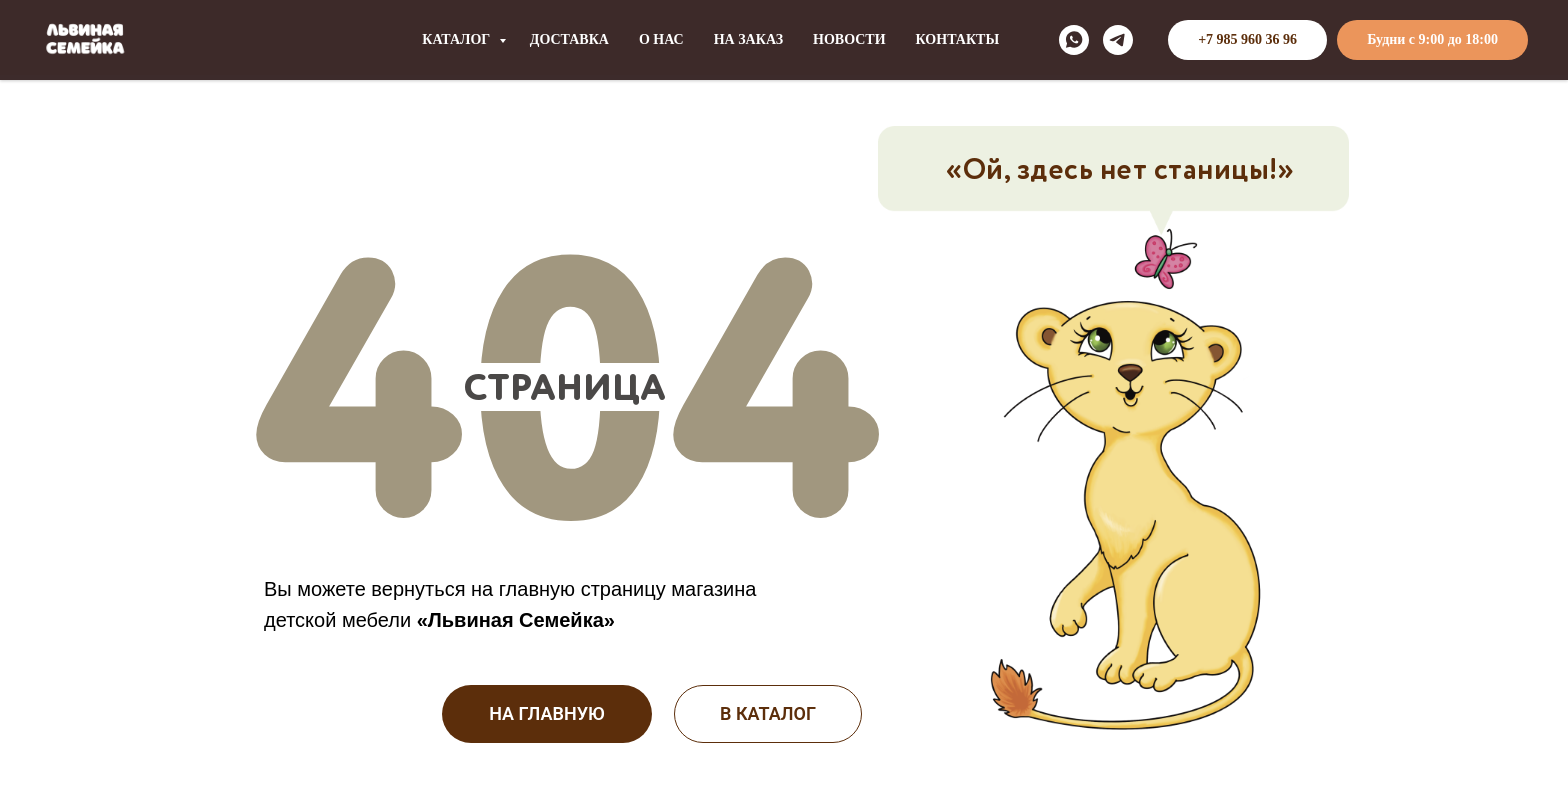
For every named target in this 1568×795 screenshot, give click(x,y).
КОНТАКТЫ (958, 39)
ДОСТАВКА (569, 39)
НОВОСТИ (849, 39)
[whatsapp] (1074, 40)
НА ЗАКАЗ (748, 39)
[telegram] (1118, 40)
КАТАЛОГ (458, 39)
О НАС (661, 39)
